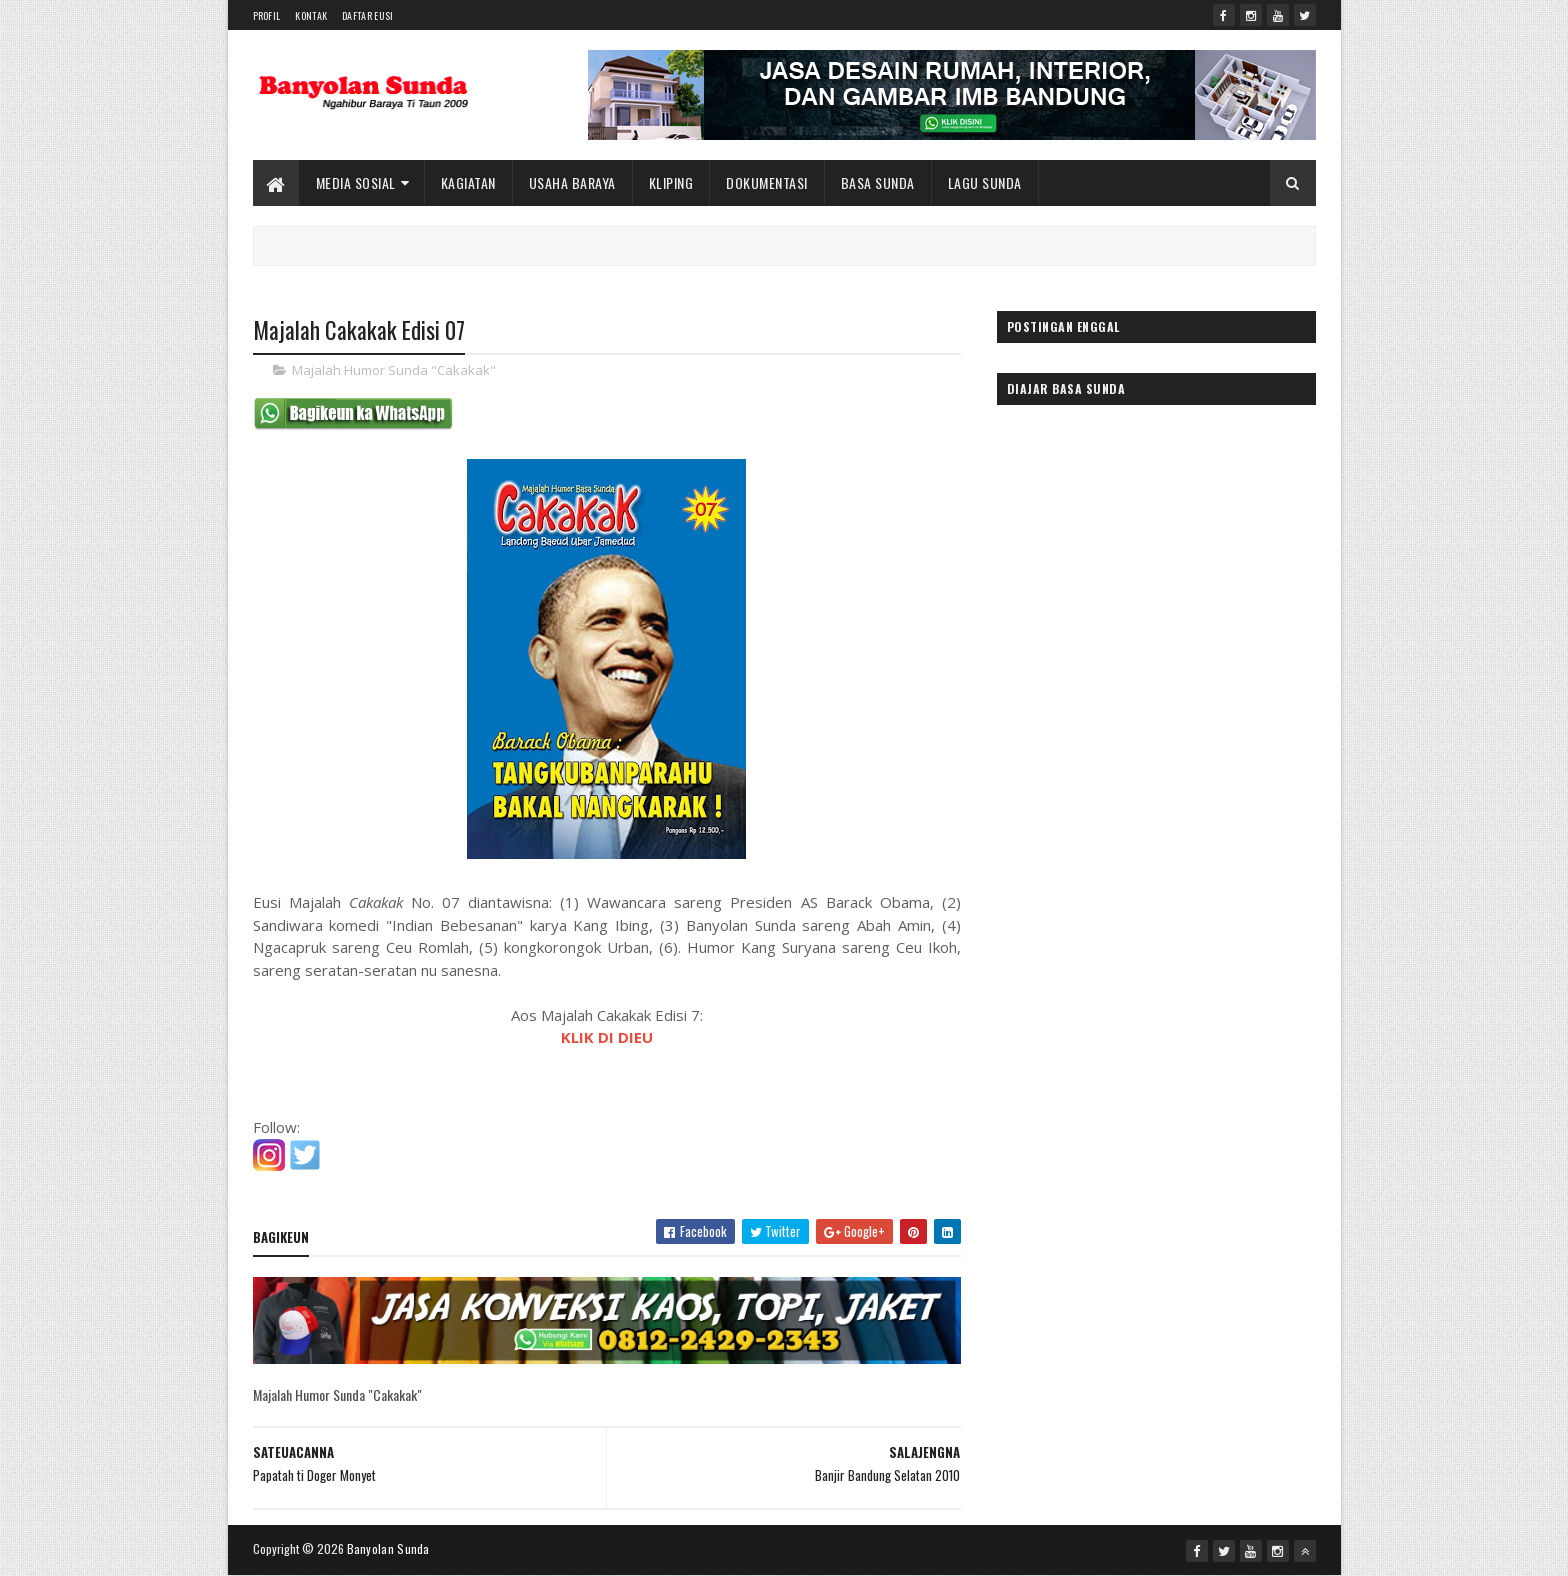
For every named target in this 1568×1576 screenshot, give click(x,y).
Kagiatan (468, 182)
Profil (267, 15)
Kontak (311, 15)
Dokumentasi (767, 182)
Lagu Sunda (985, 182)
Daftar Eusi (367, 15)
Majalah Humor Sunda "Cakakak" (394, 370)
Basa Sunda (878, 182)
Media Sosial (356, 182)
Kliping (671, 182)
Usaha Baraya (572, 182)
